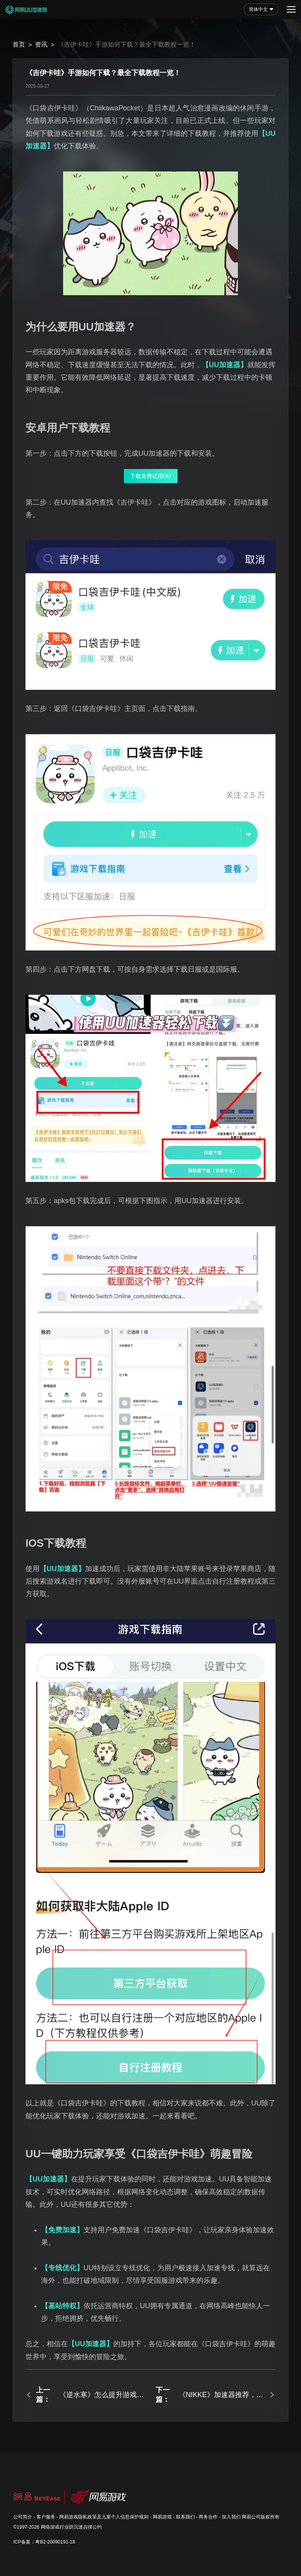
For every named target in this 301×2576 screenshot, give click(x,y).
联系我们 (185, 2517)
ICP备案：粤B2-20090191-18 (44, 2542)
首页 (19, 44)
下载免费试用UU (150, 476)
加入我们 (231, 2517)
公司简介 (22, 2517)
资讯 (41, 44)
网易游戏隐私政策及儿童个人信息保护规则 (104, 2517)
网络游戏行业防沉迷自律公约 (71, 2527)
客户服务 (45, 2517)
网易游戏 (162, 2517)
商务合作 (208, 2517)
